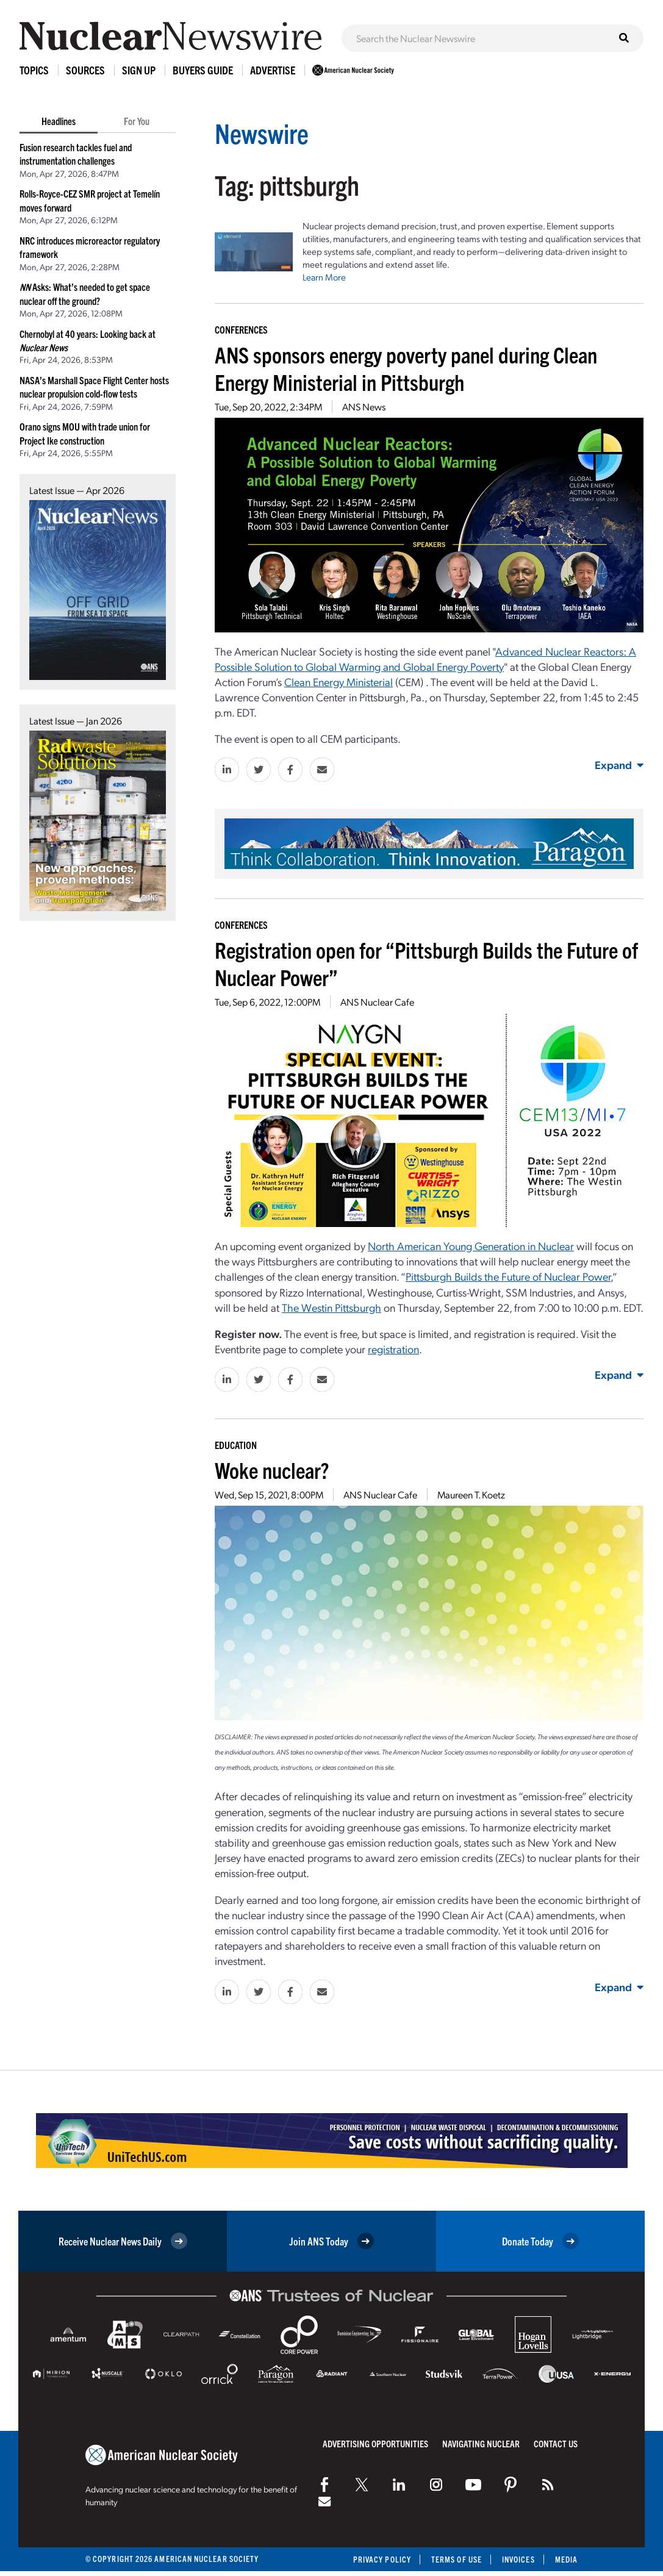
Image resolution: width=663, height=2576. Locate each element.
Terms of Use (456, 2559)
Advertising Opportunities (375, 2443)
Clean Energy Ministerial (338, 681)
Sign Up (139, 70)
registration (393, 1349)
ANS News (363, 406)
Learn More (324, 277)
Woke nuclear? (272, 1469)
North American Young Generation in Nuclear (471, 1246)
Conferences (241, 329)
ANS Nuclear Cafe (377, 1001)
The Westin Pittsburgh (331, 1307)
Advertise (272, 70)
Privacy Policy (382, 2559)
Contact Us (556, 2443)
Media (566, 2559)
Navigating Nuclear (481, 2443)
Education (236, 1445)
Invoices (518, 2559)
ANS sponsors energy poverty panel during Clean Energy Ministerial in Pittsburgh (406, 367)
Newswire (262, 132)
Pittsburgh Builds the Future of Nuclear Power (508, 1276)
